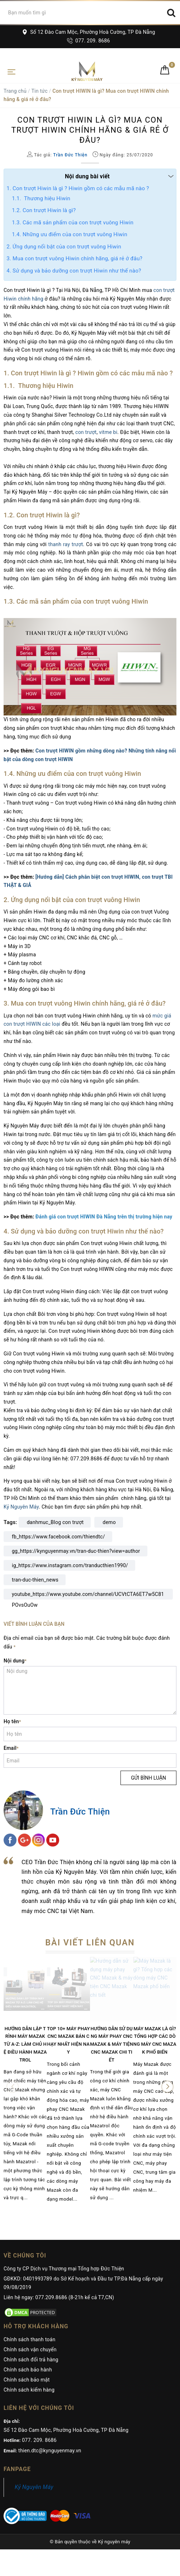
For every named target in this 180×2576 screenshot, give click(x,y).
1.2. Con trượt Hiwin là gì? (44, 210)
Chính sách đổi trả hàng (31, 2359)
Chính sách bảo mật (26, 2380)
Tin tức (39, 91)
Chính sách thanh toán (29, 2339)
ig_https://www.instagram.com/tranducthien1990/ (70, 1565)
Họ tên (12, 1721)
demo (109, 1522)
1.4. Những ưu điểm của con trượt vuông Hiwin (69, 234)
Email (11, 1748)
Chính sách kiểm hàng (29, 2390)
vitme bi (108, 432)
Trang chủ (15, 91)
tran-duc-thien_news (35, 1580)
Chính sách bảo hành (28, 2370)
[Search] (171, 12)
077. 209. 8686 (88, 41)
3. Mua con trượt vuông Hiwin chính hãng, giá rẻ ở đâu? (74, 258)
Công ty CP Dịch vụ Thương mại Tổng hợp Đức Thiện (64, 2268)
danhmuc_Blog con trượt (55, 1522)
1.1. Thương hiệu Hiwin (41, 198)
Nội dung (15, 1661)
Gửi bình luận (148, 1778)
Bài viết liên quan (90, 1942)
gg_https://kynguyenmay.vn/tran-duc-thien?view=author (76, 1551)
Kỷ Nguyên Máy (21, 1507)
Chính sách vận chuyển (30, 2349)
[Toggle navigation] (11, 71)
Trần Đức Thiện (80, 1812)
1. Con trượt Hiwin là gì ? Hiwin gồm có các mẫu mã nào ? (77, 188)
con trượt (85, 432)
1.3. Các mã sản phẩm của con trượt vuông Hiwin (72, 222)
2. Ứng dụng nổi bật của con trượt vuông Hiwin (63, 246)
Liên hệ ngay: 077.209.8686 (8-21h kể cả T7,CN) (59, 2297)
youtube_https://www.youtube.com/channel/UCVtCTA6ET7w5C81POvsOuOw (88, 1595)
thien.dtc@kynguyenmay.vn (49, 2450)
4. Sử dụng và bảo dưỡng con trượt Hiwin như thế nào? (73, 270)
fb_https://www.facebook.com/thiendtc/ (58, 1536)
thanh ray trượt (65, 544)
